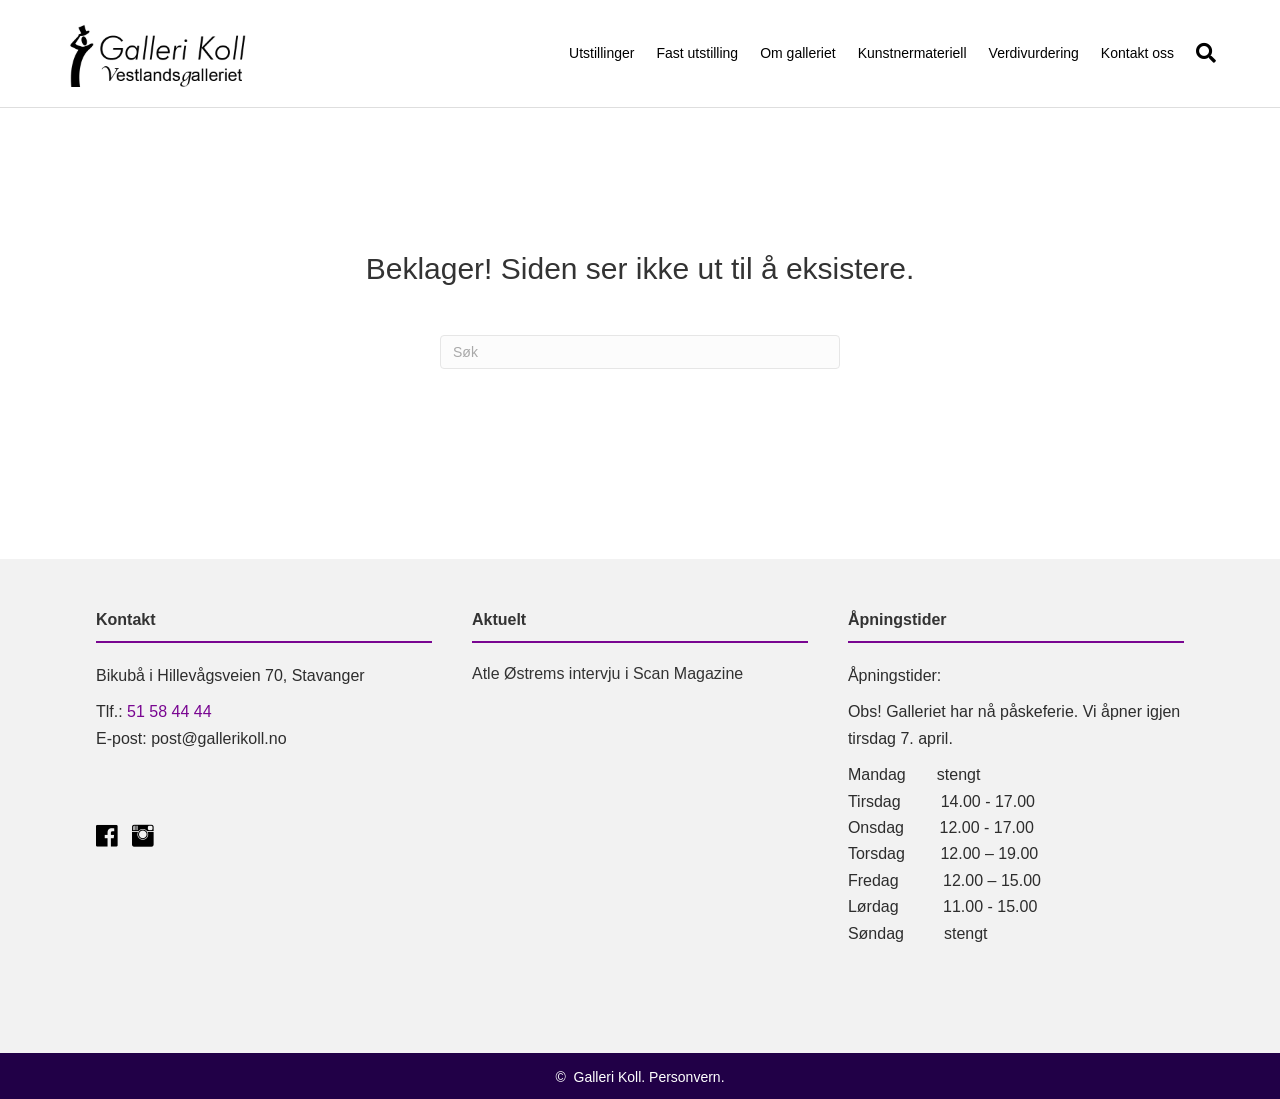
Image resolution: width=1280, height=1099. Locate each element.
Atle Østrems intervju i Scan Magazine (607, 673)
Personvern (685, 1077)
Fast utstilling (697, 53)
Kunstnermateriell (912, 53)
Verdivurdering (1034, 53)
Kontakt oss (1137, 53)
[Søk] (1200, 53)
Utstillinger (601, 53)
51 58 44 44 (169, 711)
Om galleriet (797, 53)
